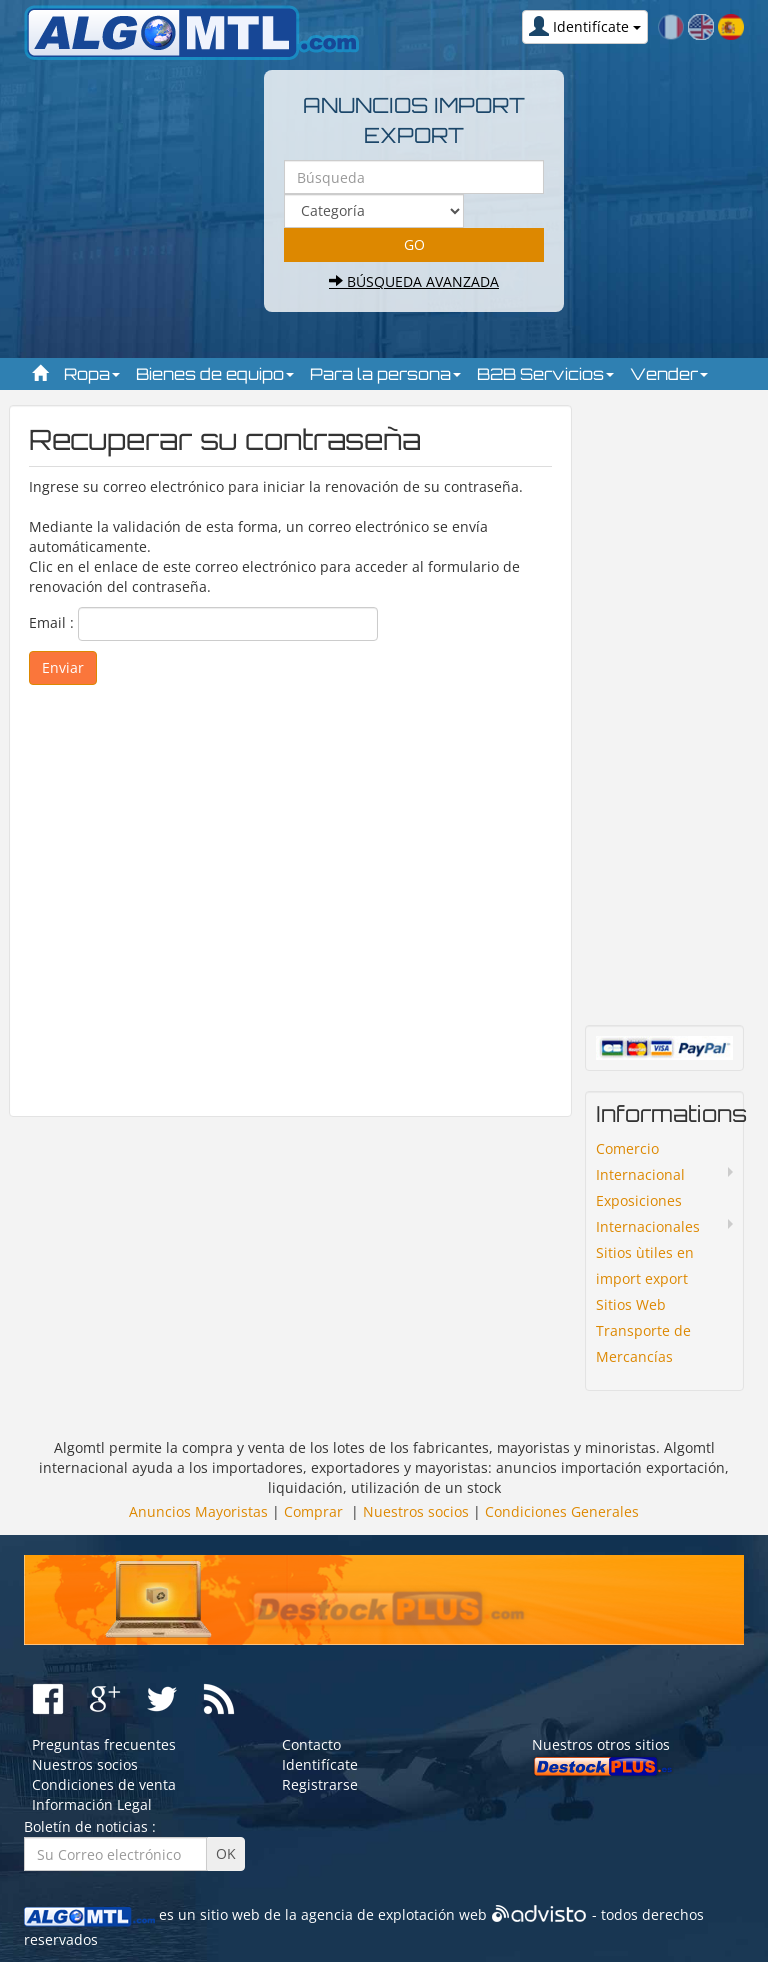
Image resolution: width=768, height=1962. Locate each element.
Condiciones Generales (562, 1511)
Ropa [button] (92, 374)
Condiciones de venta (104, 1784)
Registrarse (320, 1784)
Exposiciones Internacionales (648, 1213)
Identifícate (320, 1764)
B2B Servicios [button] (545, 374)
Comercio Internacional (640, 1161)
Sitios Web (631, 1304)
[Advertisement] (290, 891)
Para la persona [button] (385, 374)
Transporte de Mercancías (643, 1343)
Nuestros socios (416, 1511)
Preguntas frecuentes (104, 1744)
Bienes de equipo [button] (215, 374)
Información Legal (92, 1804)
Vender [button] (669, 374)
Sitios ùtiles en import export (645, 1265)
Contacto (311, 1744)
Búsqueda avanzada (414, 281)
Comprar (313, 1511)
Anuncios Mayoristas (198, 1511)
